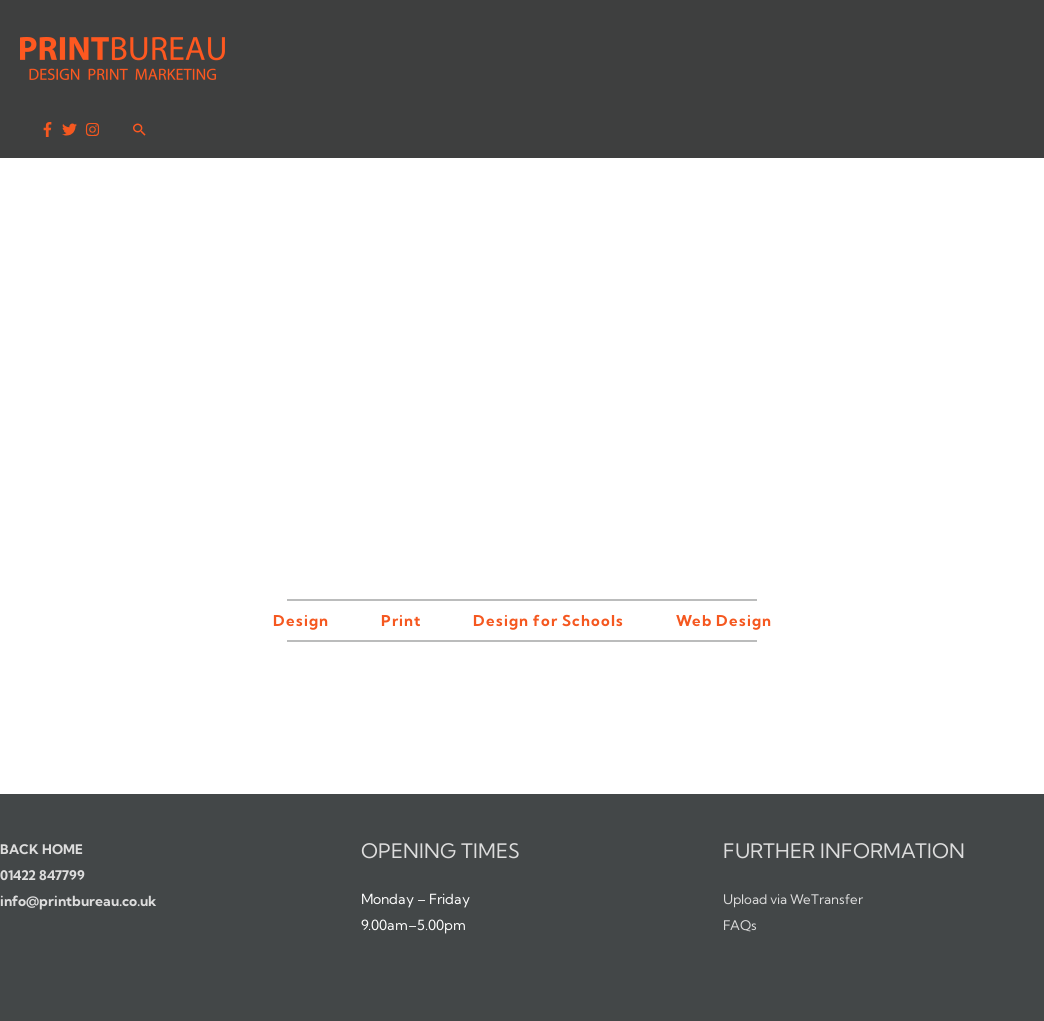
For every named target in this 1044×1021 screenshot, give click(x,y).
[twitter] (918, 50)
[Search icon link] (987, 48)
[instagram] (941, 50)
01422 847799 (44, 820)
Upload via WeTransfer (797, 844)
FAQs (740, 870)
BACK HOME (43, 794)
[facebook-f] (896, 50)
